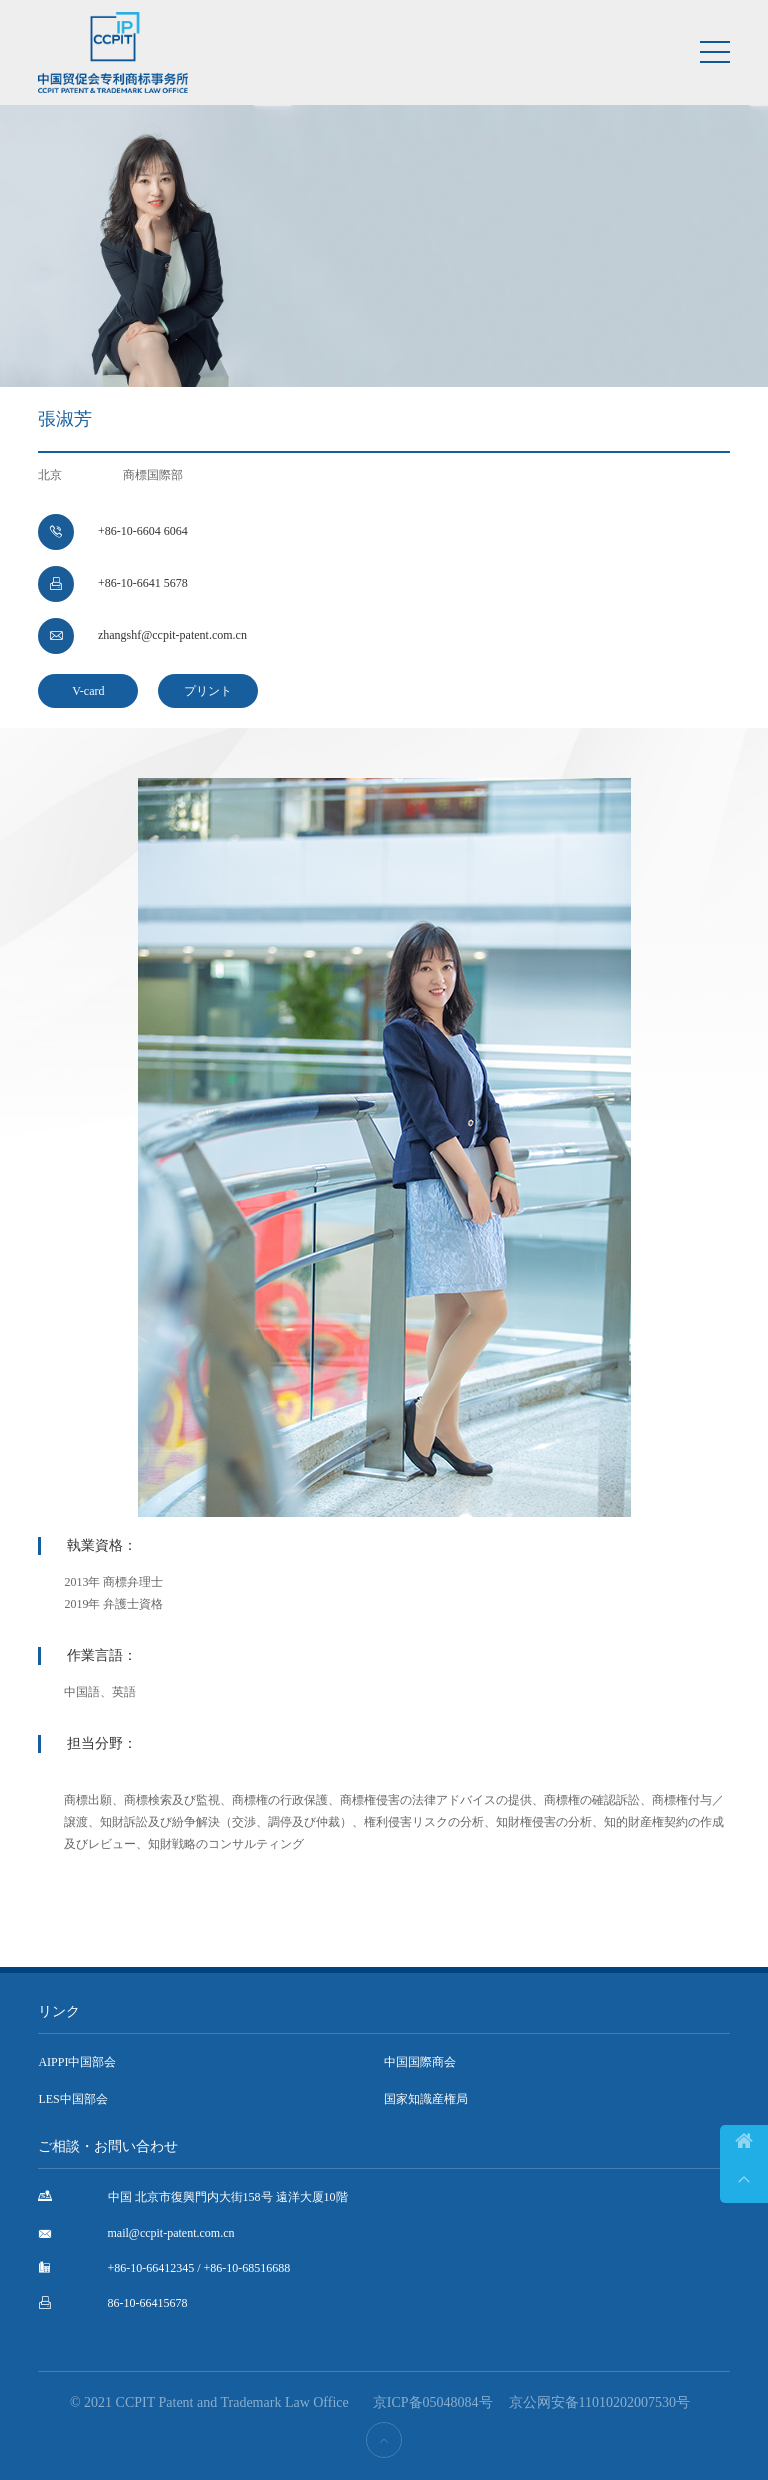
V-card (88, 691)
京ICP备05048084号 (433, 2402)
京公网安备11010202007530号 (599, 2402)
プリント (208, 691)
